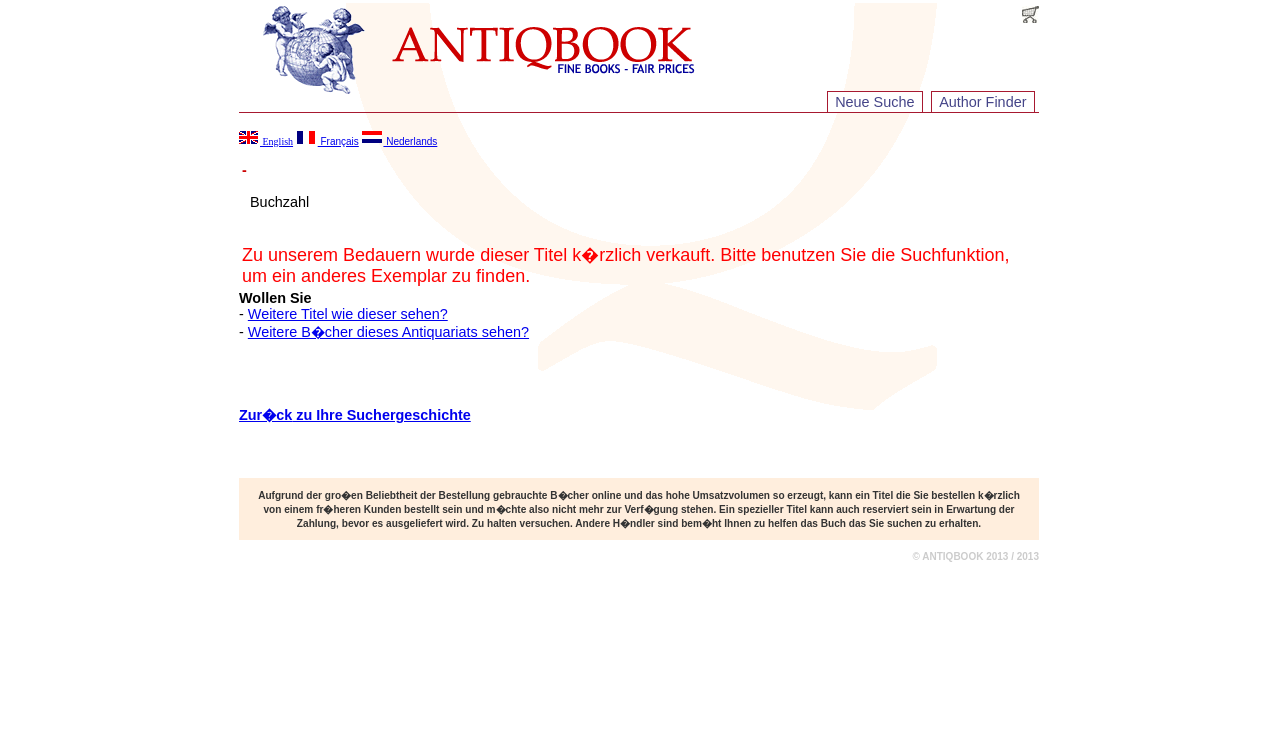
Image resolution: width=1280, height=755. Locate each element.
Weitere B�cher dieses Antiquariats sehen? (388, 332)
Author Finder (982, 102)
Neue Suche (874, 102)
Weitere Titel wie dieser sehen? (348, 314)
